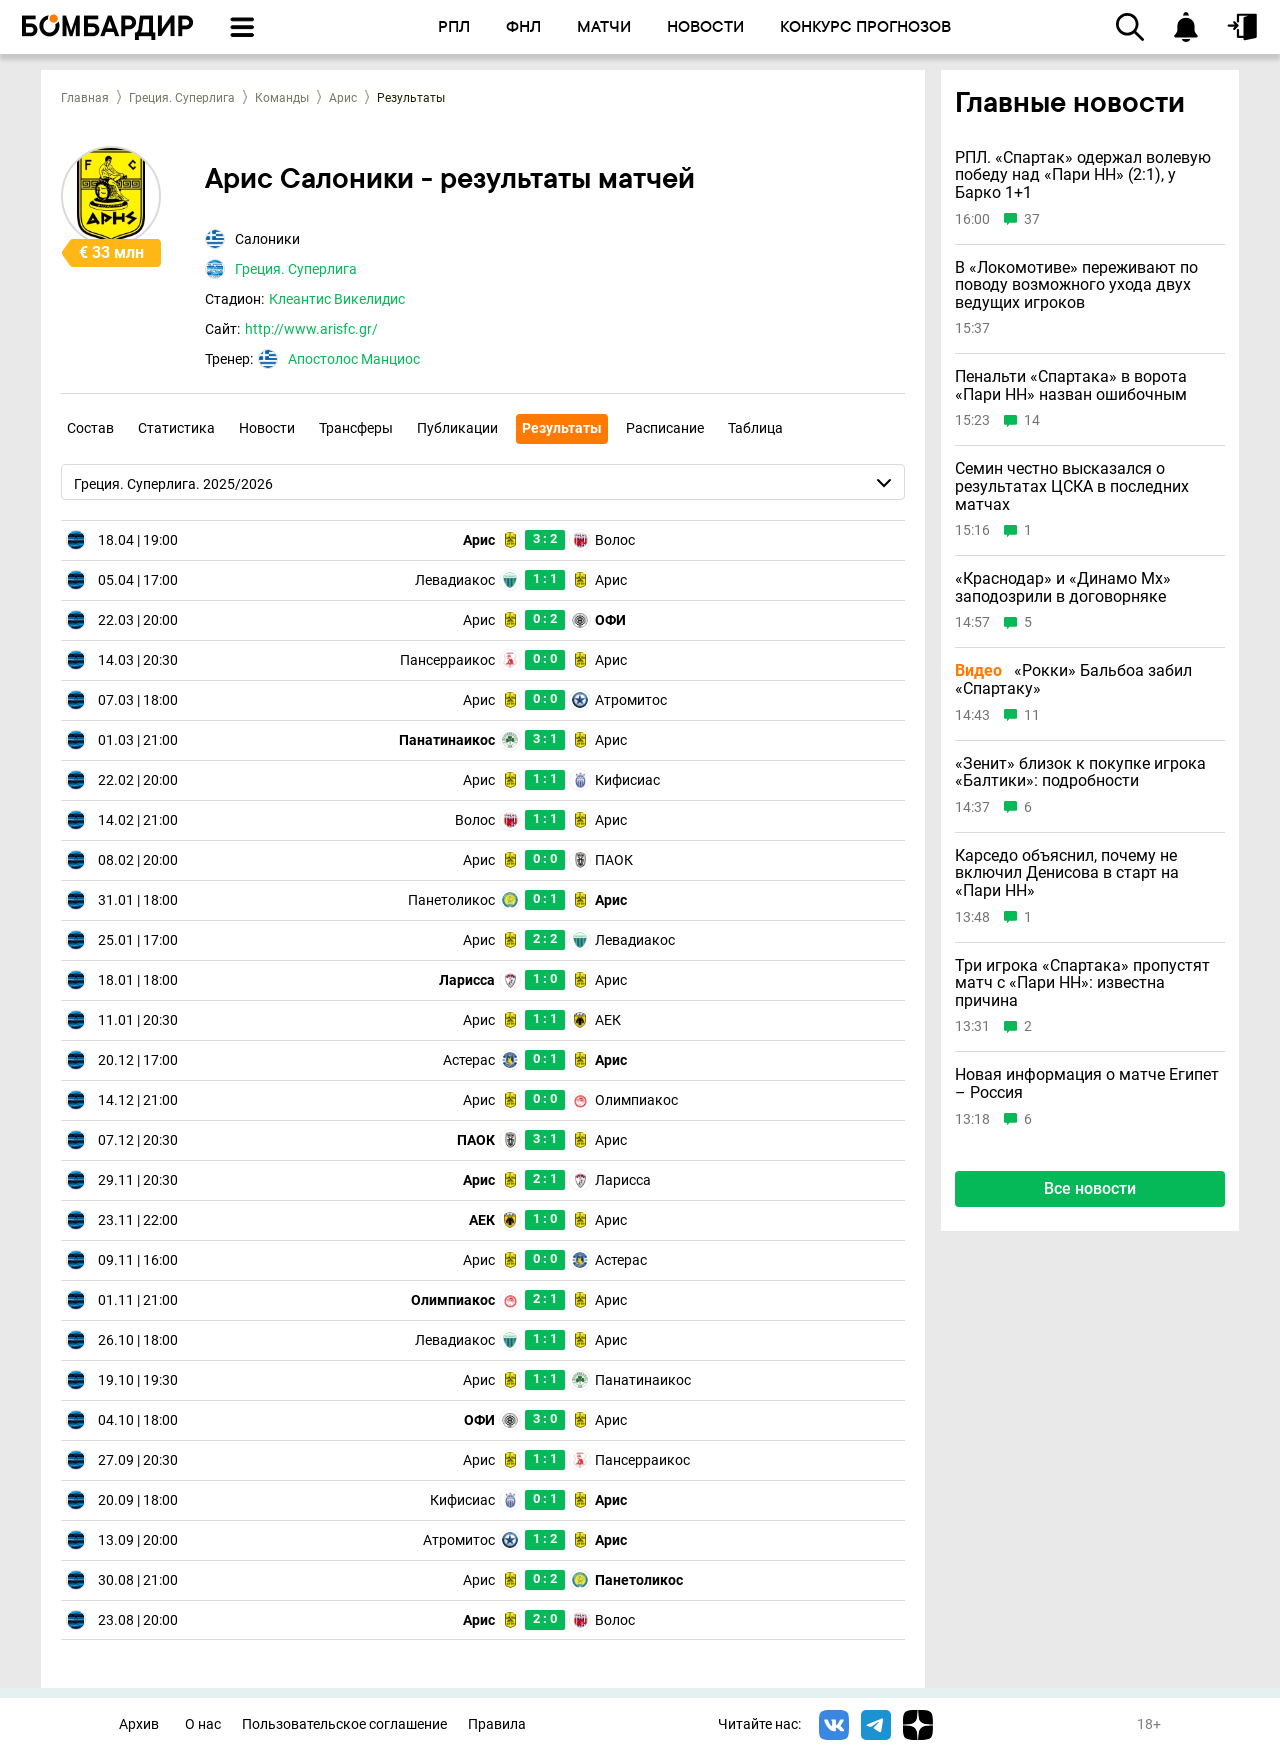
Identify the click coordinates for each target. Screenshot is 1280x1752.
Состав (90, 428)
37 (1032, 219)
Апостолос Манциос (354, 359)
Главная (85, 98)
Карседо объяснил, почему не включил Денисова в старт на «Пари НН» (1067, 873)
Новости (267, 428)
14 (1032, 420)
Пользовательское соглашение (344, 1724)
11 (1032, 715)
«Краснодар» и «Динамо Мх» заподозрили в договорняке (1063, 587)
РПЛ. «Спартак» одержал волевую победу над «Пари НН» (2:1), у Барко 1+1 (1083, 175)
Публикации (457, 428)
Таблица (755, 428)
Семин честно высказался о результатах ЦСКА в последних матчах (1072, 486)
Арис (343, 98)
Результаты (562, 428)
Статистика (176, 428)
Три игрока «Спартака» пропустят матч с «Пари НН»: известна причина (1082, 983)
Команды (282, 98)
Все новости (1090, 1188)
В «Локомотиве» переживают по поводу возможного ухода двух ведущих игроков (1076, 285)
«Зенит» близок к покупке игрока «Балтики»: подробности (1080, 772)
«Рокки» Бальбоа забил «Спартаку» (1073, 679)
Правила (497, 1724)
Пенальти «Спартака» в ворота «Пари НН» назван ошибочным (1071, 385)
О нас (203, 1724)
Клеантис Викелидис (337, 299)
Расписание (665, 428)
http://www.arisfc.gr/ (311, 329)
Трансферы (356, 428)
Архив (139, 1724)
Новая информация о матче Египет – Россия (1087, 1083)
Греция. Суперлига (182, 98)
